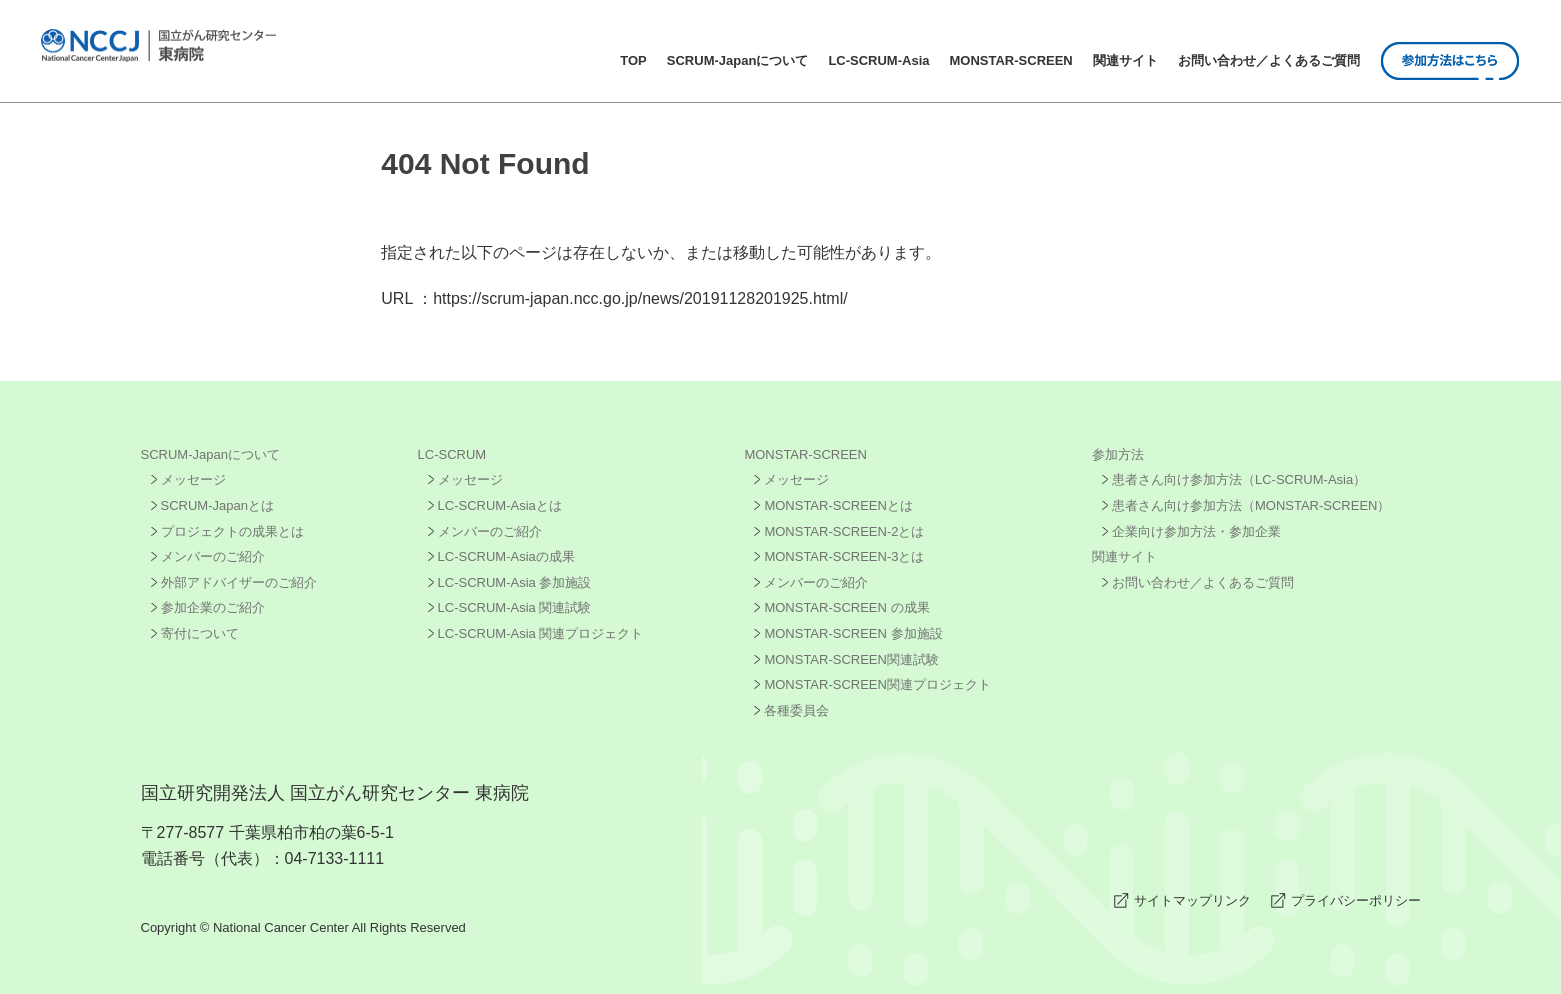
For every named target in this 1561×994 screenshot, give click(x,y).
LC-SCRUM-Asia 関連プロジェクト (541, 633)
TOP (633, 60)
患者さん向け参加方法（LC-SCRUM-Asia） (1239, 479)
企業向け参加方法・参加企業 (1196, 531)
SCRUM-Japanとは (217, 505)
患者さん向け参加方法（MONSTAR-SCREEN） (1251, 505)
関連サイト (1125, 60)
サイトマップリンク (1192, 900)
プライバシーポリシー (1356, 900)
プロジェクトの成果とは (232, 531)
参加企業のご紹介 (213, 607)
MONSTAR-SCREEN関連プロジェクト (877, 684)
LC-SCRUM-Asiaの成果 (506, 556)
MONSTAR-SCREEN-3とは (844, 556)
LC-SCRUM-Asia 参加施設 (515, 582)
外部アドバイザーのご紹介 (239, 582)
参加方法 (1118, 454)
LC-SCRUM (452, 454)
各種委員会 (796, 710)
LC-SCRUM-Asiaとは (500, 505)
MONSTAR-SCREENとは (838, 505)
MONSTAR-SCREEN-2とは (844, 531)
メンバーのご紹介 (213, 556)
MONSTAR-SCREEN (1011, 60)
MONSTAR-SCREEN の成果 (846, 607)
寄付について (200, 633)
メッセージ (193, 479)
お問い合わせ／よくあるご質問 (1269, 60)
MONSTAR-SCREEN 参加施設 (853, 633)
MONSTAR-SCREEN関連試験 (851, 659)
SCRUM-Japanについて (738, 60)
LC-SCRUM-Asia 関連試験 (515, 607)
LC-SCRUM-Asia (878, 60)
